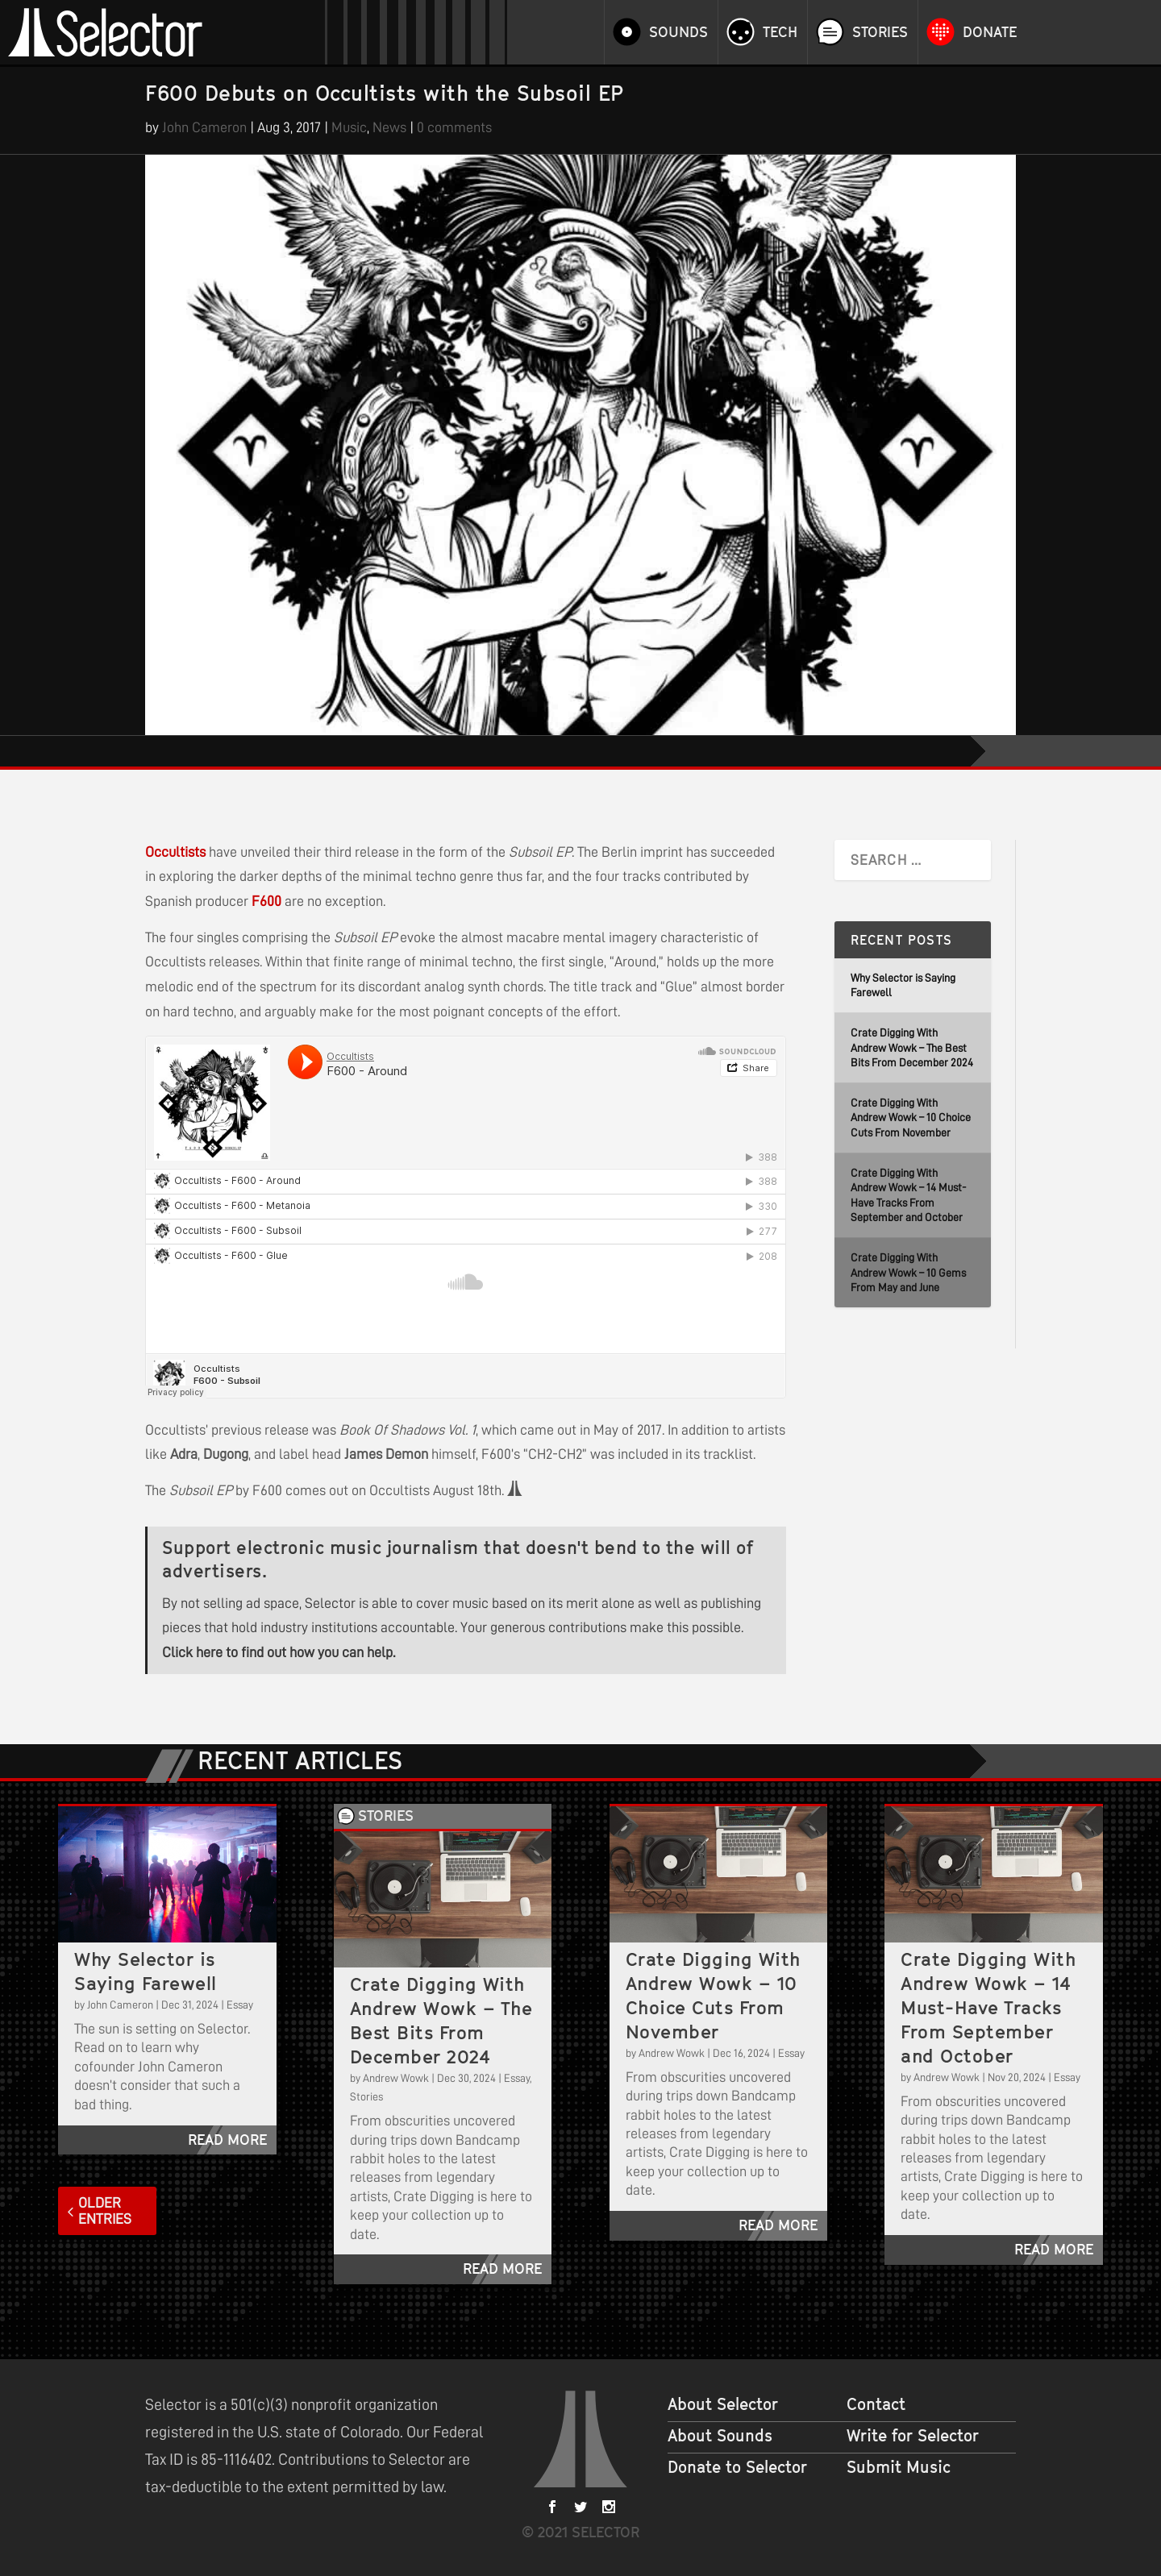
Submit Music (899, 2467)
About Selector (723, 2404)
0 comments (454, 127)
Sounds (678, 32)
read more (227, 2139)
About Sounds (720, 2435)
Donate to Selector (737, 2467)
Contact (876, 2404)
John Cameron (204, 127)
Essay (240, 2004)
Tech (780, 32)
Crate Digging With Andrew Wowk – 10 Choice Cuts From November (911, 1117)
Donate (990, 32)
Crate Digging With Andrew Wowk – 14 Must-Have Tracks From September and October (988, 2007)
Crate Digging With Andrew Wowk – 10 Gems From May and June (908, 1272)
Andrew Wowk (396, 2078)
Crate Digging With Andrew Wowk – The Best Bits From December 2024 (912, 1047)
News (389, 127)
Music (349, 127)
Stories (880, 32)
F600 (266, 901)
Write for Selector (913, 2435)
